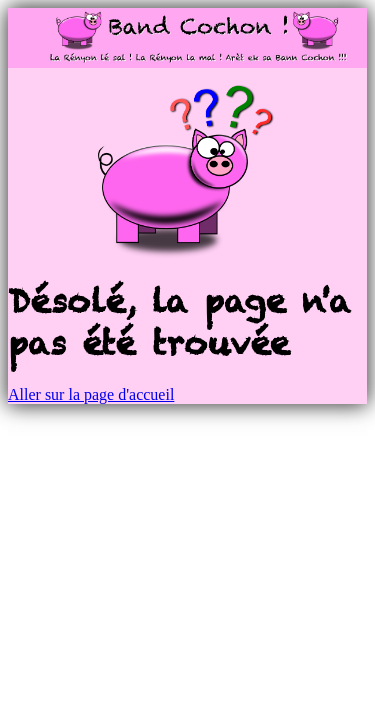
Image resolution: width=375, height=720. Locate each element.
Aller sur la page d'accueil (91, 394)
